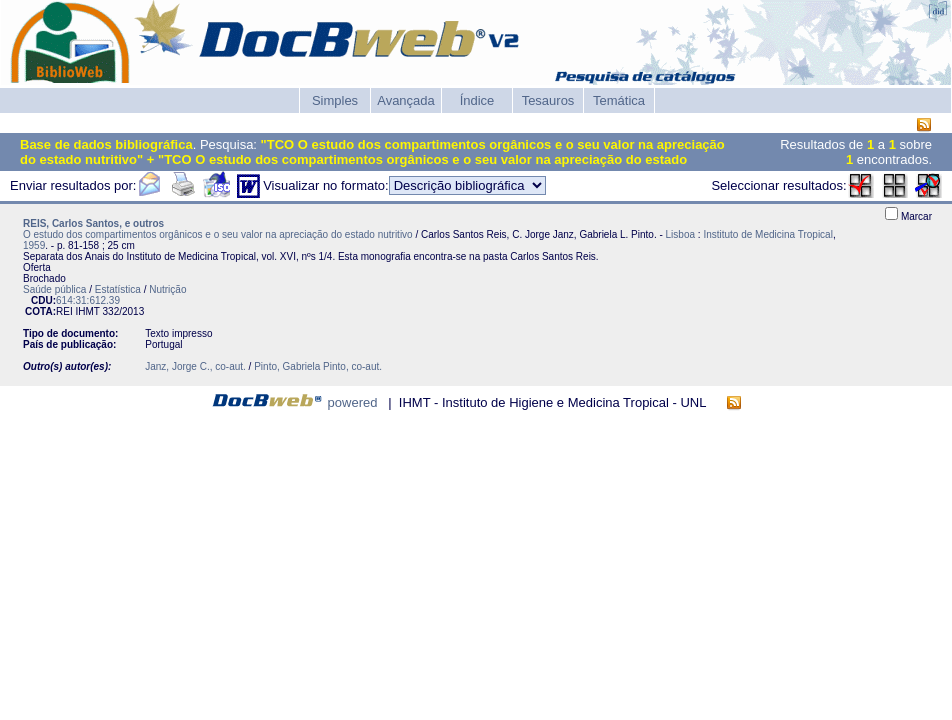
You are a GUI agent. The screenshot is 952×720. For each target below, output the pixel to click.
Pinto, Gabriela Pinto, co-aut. (318, 366)
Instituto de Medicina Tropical (768, 234)
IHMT (87, 311)
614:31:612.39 (88, 300)
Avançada (406, 100)
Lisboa (680, 234)
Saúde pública (54, 289)
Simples (335, 100)
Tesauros (548, 100)
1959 (34, 245)
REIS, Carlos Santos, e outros (93, 223)
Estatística (118, 289)
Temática (619, 100)
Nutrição (167, 289)
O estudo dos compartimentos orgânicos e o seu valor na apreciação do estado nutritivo (218, 234)
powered (353, 402)
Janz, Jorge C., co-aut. (195, 366)
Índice (477, 100)
